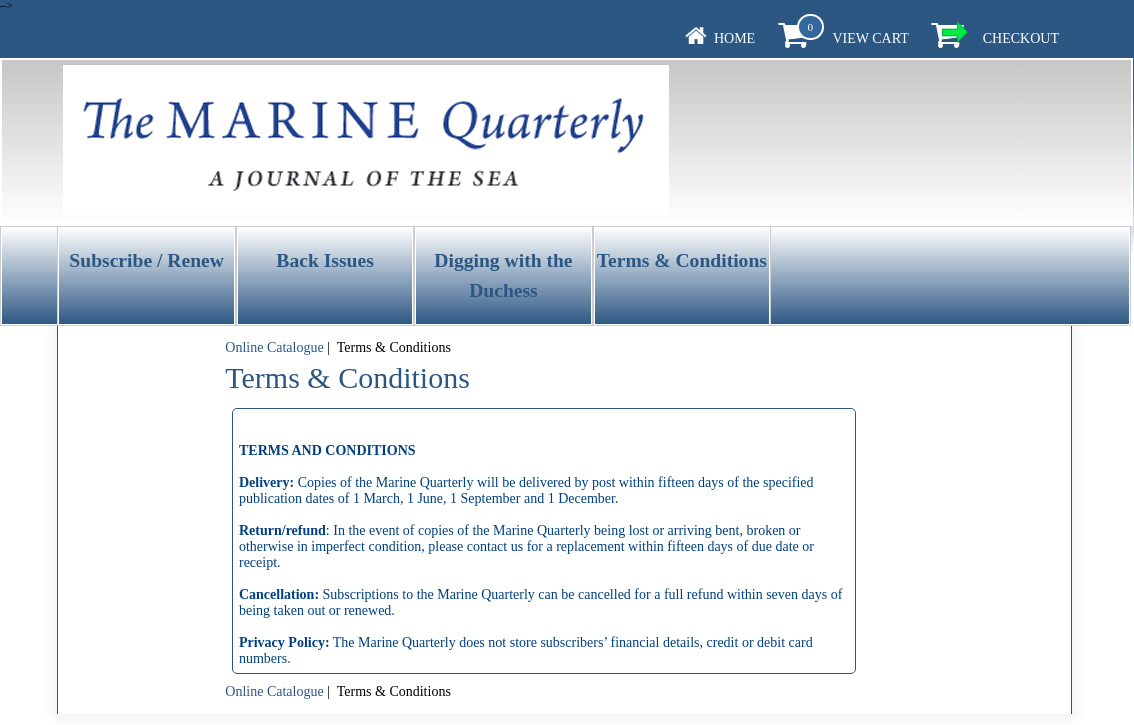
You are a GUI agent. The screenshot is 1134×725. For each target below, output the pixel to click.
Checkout (1021, 38)
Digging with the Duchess (503, 275)
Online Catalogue (274, 347)
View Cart (870, 38)
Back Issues (324, 260)
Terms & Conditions (682, 260)
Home (734, 38)
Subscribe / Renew (146, 260)
